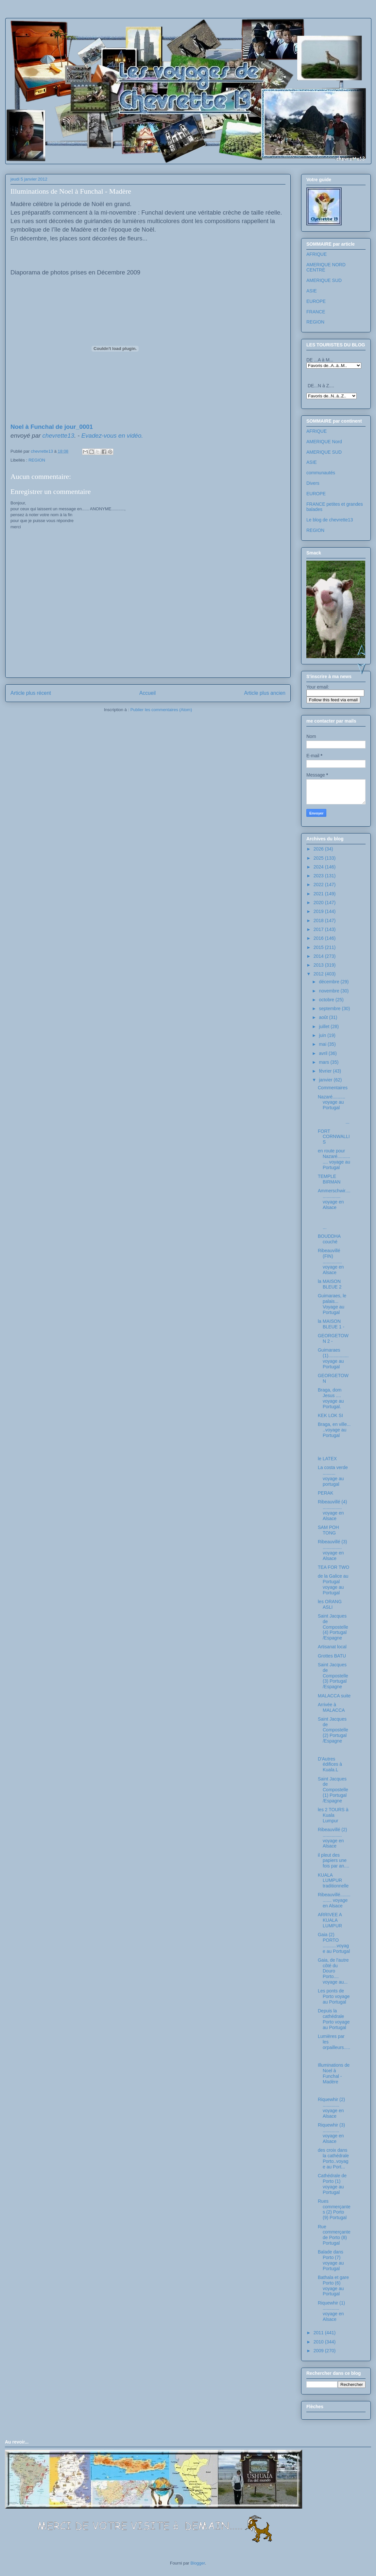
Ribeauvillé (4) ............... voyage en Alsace (332, 1510)
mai (323, 1044)
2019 (319, 911)
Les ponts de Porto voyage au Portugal (334, 1996)
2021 (319, 893)
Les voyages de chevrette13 (92, 37)
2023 (319, 875)
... (334, 1119)
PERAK (325, 1493)
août (324, 1017)
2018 (319, 920)
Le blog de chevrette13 (329, 519)
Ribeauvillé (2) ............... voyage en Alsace (332, 1838)
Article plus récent (30, 693)
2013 (319, 965)
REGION (36, 460)
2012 (319, 973)
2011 (319, 2332)
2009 (319, 2350)
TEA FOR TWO (333, 1567)
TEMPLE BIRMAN (329, 1179)
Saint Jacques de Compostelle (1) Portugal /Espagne (333, 1789)
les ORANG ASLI (330, 1604)
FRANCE (315, 311)
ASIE (311, 290)
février (326, 1071)
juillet (325, 1026)
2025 (319, 858)
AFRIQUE (316, 254)
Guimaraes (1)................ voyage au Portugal (333, 1358)
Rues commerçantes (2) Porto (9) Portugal (334, 2209)
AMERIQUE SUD (324, 280)
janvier (326, 1079)
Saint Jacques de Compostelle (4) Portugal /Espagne (333, 1626)
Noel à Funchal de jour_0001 (51, 426)
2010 (319, 2341)
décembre (329, 981)
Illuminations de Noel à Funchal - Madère (334, 2073)
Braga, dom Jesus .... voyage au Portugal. (331, 1398)
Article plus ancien (264, 693)
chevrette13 (59, 435)
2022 (319, 884)
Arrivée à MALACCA (331, 1707)
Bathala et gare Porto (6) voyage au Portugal (333, 2285)
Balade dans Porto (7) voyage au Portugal (331, 2260)
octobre (327, 999)
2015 (319, 947)
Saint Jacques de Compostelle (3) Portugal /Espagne (333, 1675)
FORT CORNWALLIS (334, 1137)
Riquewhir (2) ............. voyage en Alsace (331, 2107)
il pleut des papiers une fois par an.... (333, 1860)
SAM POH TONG (328, 1530)
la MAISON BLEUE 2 (330, 1284)
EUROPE (316, 301)
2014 (319, 956)
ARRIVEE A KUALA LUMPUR (330, 1920)
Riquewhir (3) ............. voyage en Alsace (331, 2133)
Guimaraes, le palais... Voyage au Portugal (332, 1304)
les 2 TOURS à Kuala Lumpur (333, 1815)
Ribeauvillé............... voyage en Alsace (334, 1900)
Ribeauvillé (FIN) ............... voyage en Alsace (331, 1261)
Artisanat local (332, 1646)
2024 (319, 866)
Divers (312, 483)
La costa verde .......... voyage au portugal (333, 1475)
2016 (319, 938)
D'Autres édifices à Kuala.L (330, 1764)
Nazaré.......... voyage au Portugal (331, 1102)
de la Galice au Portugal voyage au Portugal (333, 1584)
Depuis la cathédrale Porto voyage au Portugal (334, 2019)
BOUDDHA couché (329, 1239)
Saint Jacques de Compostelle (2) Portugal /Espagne (333, 1730)
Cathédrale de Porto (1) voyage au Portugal (332, 2184)
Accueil (147, 693)
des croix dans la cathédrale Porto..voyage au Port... (333, 2158)
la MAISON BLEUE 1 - (331, 1324)
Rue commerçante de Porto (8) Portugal (334, 2235)
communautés (320, 472)
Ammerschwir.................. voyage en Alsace (334, 1199)
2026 (319, 848)
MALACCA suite (334, 1695)
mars (324, 1062)
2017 (319, 929)
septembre (330, 1008)
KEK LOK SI (330, 1415)
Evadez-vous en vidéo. (112, 435)
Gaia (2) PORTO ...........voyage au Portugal (334, 1943)
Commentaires (333, 1087)
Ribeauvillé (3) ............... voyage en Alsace (332, 1550)
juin (323, 1035)
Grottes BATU (332, 1655)
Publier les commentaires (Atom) (161, 709)
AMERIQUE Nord (324, 441)
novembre (329, 990)
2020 (319, 902)
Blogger (198, 2563)
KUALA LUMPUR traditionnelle (333, 1880)
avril (324, 1053)
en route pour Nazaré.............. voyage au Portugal (334, 1159)
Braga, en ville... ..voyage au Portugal (334, 1430)
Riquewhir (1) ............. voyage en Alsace (331, 2311)
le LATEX (327, 1458)
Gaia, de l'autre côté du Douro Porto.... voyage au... (333, 1971)
